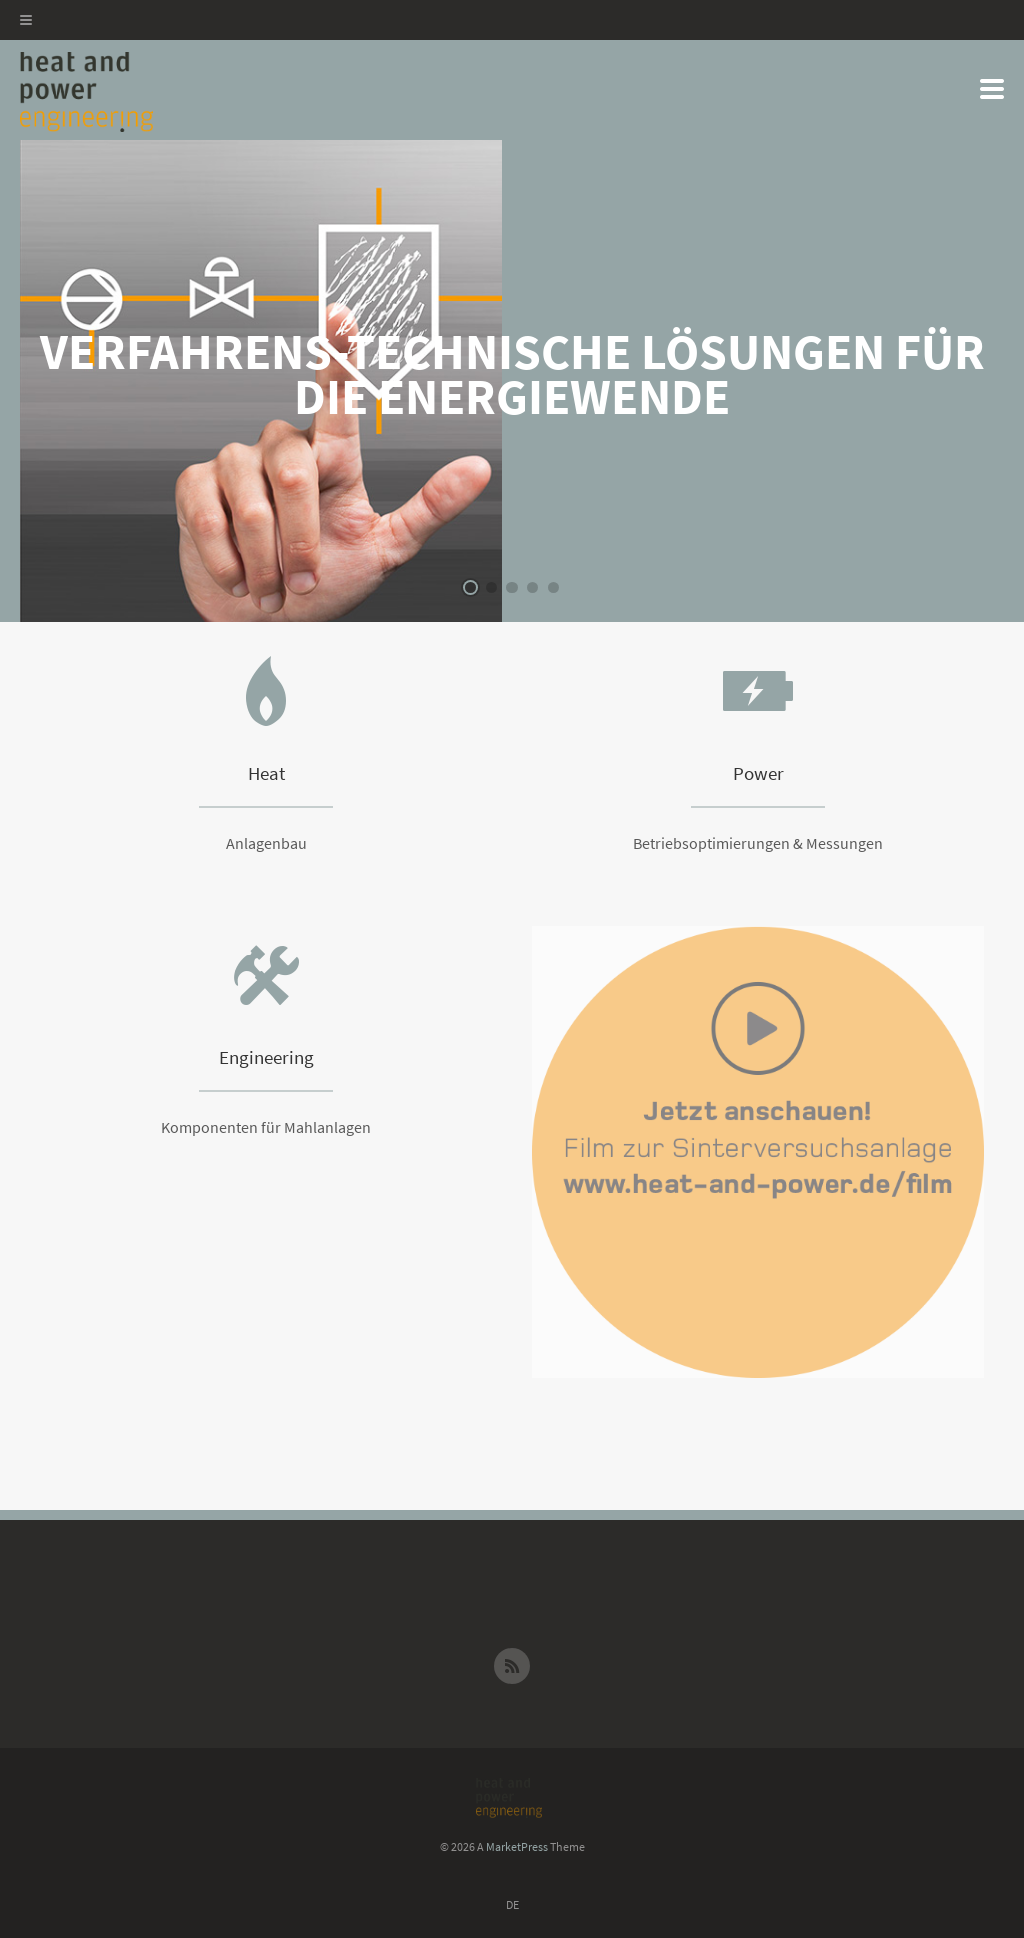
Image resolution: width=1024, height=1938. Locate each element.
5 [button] (553, 587)
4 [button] (532, 587)
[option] (512, 381)
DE (512, 1904)
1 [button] (470, 587)
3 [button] (511, 587)
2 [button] (491, 587)
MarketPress (517, 1846)
